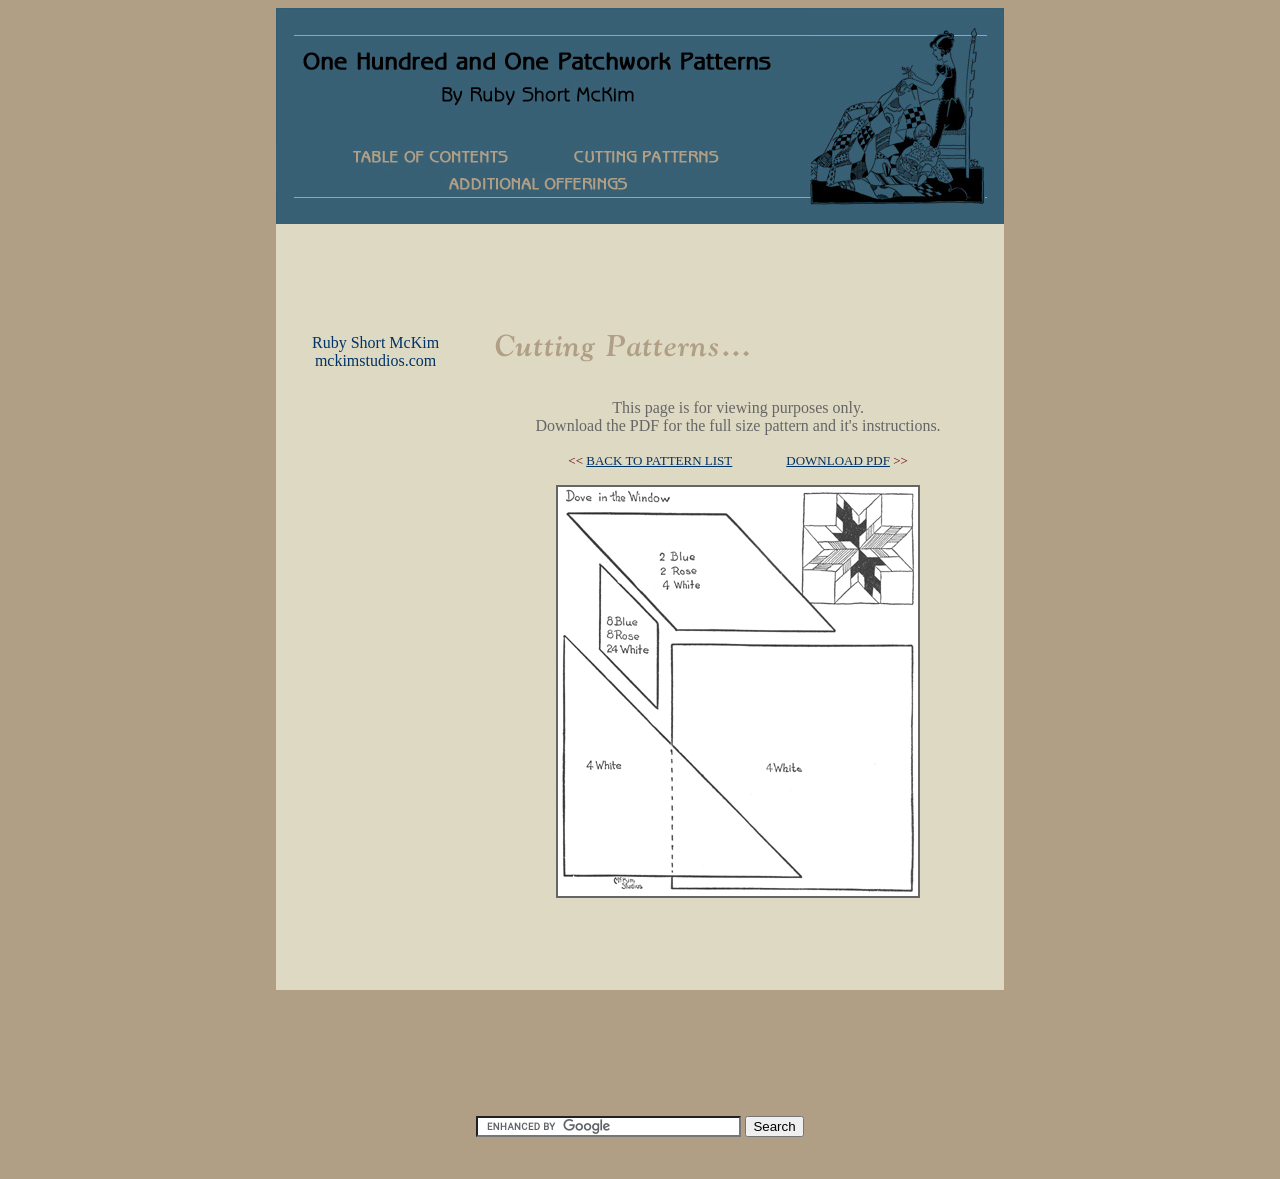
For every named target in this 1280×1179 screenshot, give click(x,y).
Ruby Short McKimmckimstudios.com (375, 351)
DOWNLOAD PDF (838, 460)
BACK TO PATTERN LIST (659, 460)
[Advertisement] (640, 269)
